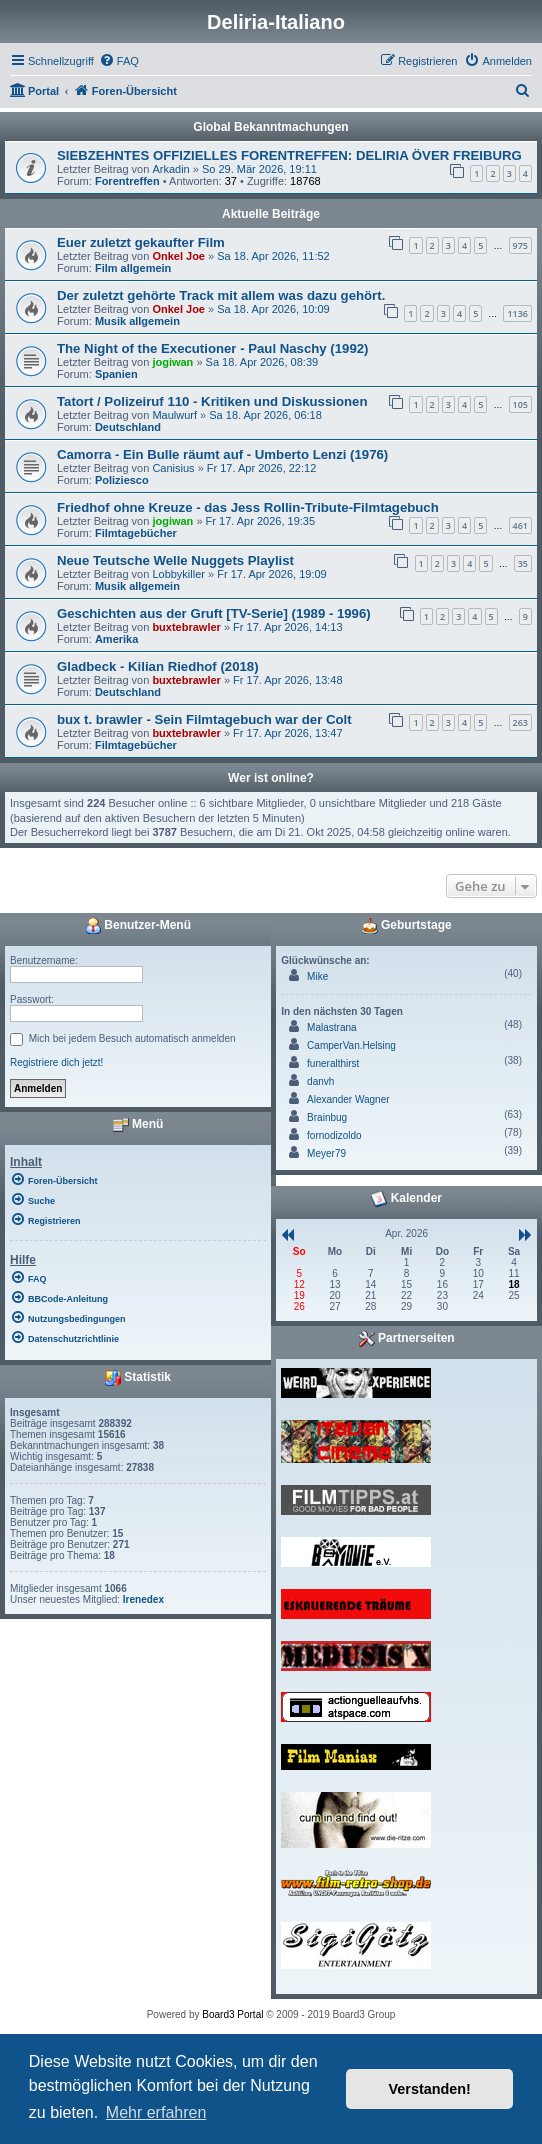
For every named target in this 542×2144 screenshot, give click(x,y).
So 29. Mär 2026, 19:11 (259, 169)
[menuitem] (119, 61)
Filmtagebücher (136, 533)
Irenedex (143, 1599)
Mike (317, 976)
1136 (517, 313)
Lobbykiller (178, 574)
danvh (320, 1081)
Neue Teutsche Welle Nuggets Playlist (175, 560)
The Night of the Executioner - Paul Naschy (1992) (212, 348)
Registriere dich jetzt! (56, 1062)
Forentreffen (127, 181)
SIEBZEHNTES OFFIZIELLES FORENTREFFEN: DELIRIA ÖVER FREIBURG (289, 155)
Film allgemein (133, 268)
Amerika (116, 639)
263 (520, 722)
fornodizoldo (334, 1135)
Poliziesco (122, 480)
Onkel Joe (178, 256)
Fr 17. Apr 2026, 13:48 (287, 680)
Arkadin (170, 169)
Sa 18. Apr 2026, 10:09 (273, 309)
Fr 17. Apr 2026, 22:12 (261, 468)
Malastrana (331, 1027)
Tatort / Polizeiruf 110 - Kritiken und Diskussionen (212, 401)
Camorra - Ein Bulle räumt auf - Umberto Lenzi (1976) (222, 454)
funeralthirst (333, 1063)
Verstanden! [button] (430, 2089)
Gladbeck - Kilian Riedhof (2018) (158, 666)
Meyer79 (326, 1153)
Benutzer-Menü (138, 926)
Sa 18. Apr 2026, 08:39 (262, 362)
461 (520, 525)
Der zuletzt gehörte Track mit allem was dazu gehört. (221, 295)
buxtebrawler (186, 627)
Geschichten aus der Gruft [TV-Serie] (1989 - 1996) (214, 613)
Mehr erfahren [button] (156, 2112)
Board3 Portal (232, 2014)
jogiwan (172, 362)
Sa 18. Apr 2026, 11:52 (273, 256)
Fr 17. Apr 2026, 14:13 (287, 627)
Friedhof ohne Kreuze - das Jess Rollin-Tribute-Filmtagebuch (248, 507)
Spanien (116, 374)
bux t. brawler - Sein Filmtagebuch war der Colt (204, 719)
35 (523, 563)
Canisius (173, 468)
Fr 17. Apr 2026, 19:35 (260, 521)
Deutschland (128, 427)
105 (520, 404)
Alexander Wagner (348, 1099)
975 (520, 245)
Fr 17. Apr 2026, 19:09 (271, 574)
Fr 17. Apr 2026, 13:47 (287, 733)
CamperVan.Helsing (351, 1045)
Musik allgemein (137, 321)
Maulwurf (174, 415)
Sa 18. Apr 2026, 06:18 (265, 415)
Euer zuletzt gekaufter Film (141, 242)
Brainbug (327, 1117)
